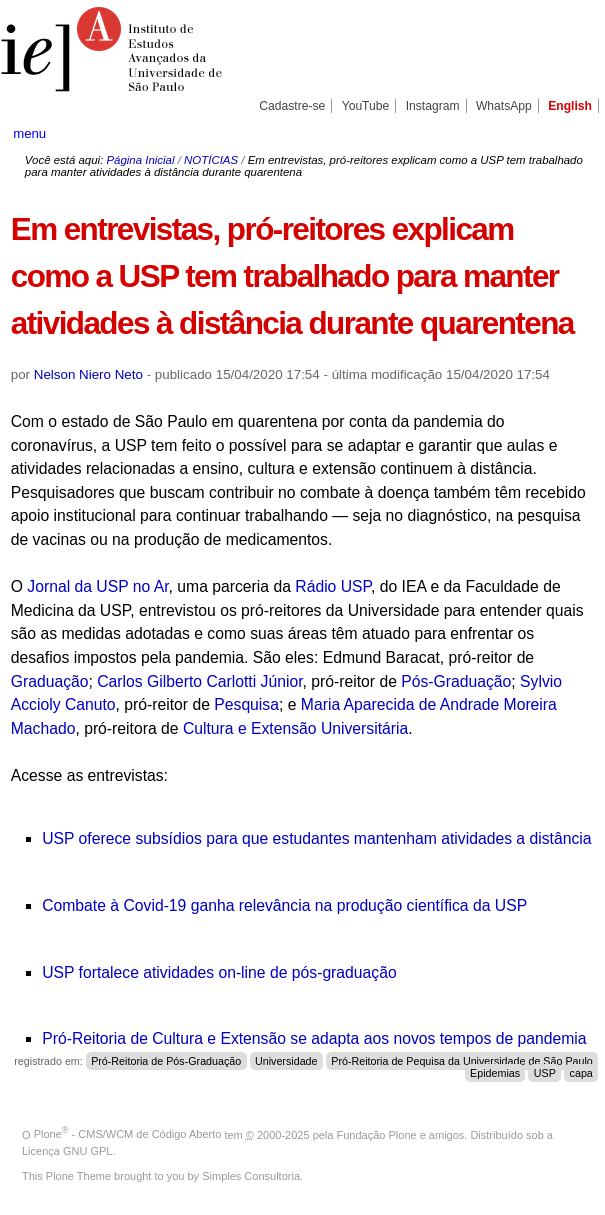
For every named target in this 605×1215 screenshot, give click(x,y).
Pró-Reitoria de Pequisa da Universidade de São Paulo (462, 1061)
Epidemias (495, 1073)
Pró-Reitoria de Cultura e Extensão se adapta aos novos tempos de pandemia (314, 1038)
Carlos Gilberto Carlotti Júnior (199, 681)
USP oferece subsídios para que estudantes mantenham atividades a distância (316, 838)
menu (29, 133)
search (562, 133)
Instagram (433, 106)
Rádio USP (333, 586)
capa (581, 1073)
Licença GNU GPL (67, 1151)
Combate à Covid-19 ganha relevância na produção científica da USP (284, 905)
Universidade (286, 1061)
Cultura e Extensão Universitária (295, 728)
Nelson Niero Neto (88, 374)
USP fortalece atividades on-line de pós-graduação (219, 972)
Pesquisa (246, 704)
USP (545, 1073)
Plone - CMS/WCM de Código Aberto (128, 1134)
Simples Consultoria (251, 1176)
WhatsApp (504, 106)
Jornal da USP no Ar (97, 586)
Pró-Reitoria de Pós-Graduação (166, 1061)
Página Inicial (140, 160)
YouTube (366, 106)
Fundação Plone (377, 1134)
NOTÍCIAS (211, 160)
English (570, 106)
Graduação (50, 681)
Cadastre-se (292, 106)
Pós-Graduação (456, 681)
